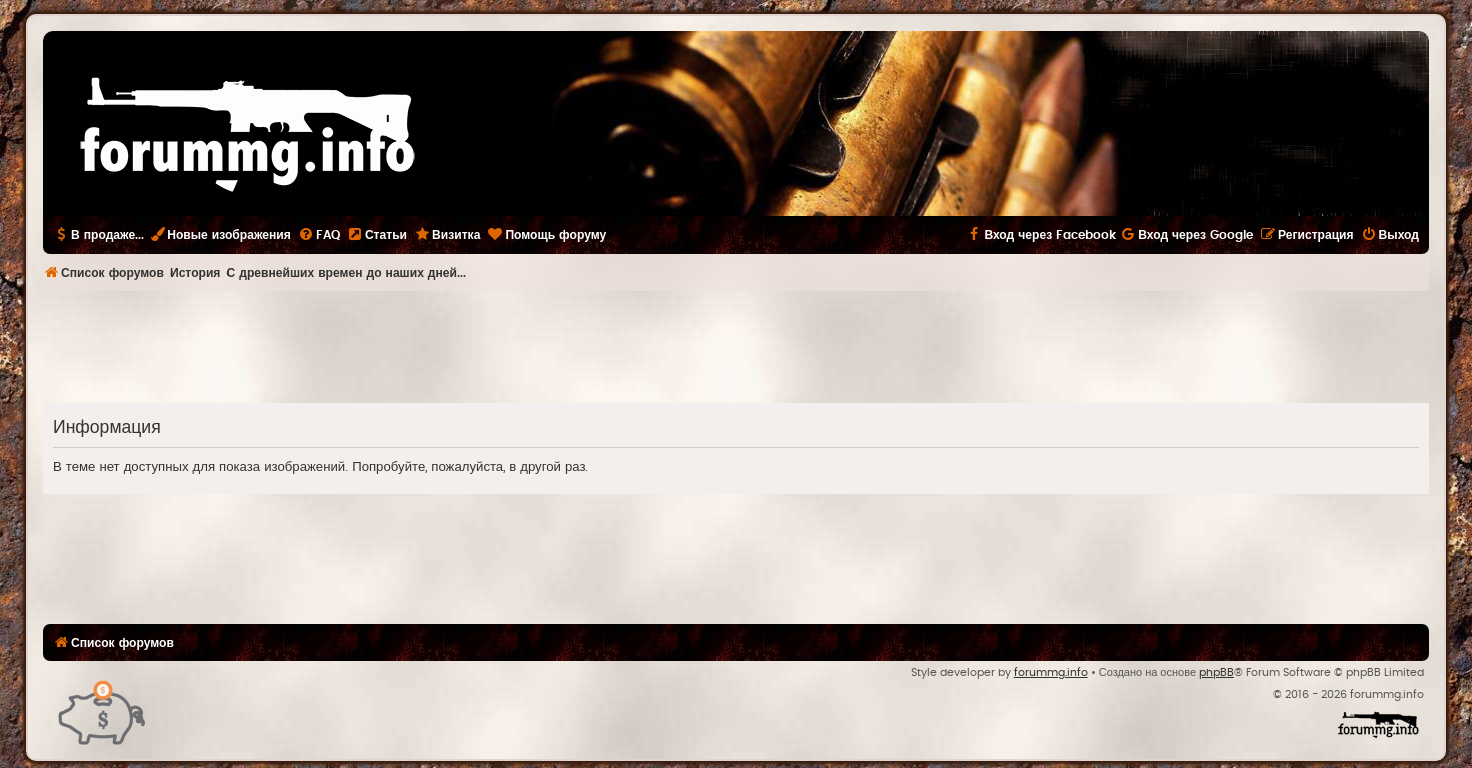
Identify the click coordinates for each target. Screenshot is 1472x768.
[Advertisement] (736, 346)
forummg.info (1051, 672)
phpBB (1216, 672)
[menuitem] (319, 235)
